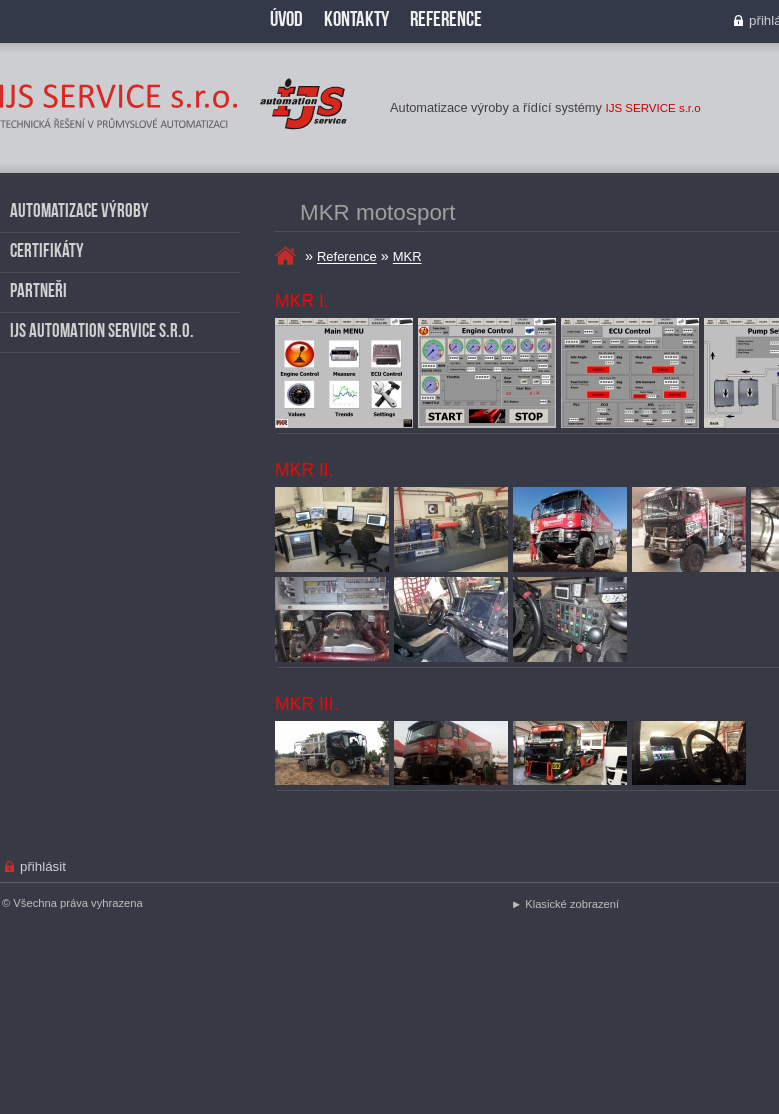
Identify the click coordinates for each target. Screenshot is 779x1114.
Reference (347, 257)
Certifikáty (47, 252)
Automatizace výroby (79, 212)
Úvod (286, 20)
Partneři (38, 292)
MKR (407, 257)
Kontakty (356, 20)
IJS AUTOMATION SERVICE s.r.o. (102, 332)
